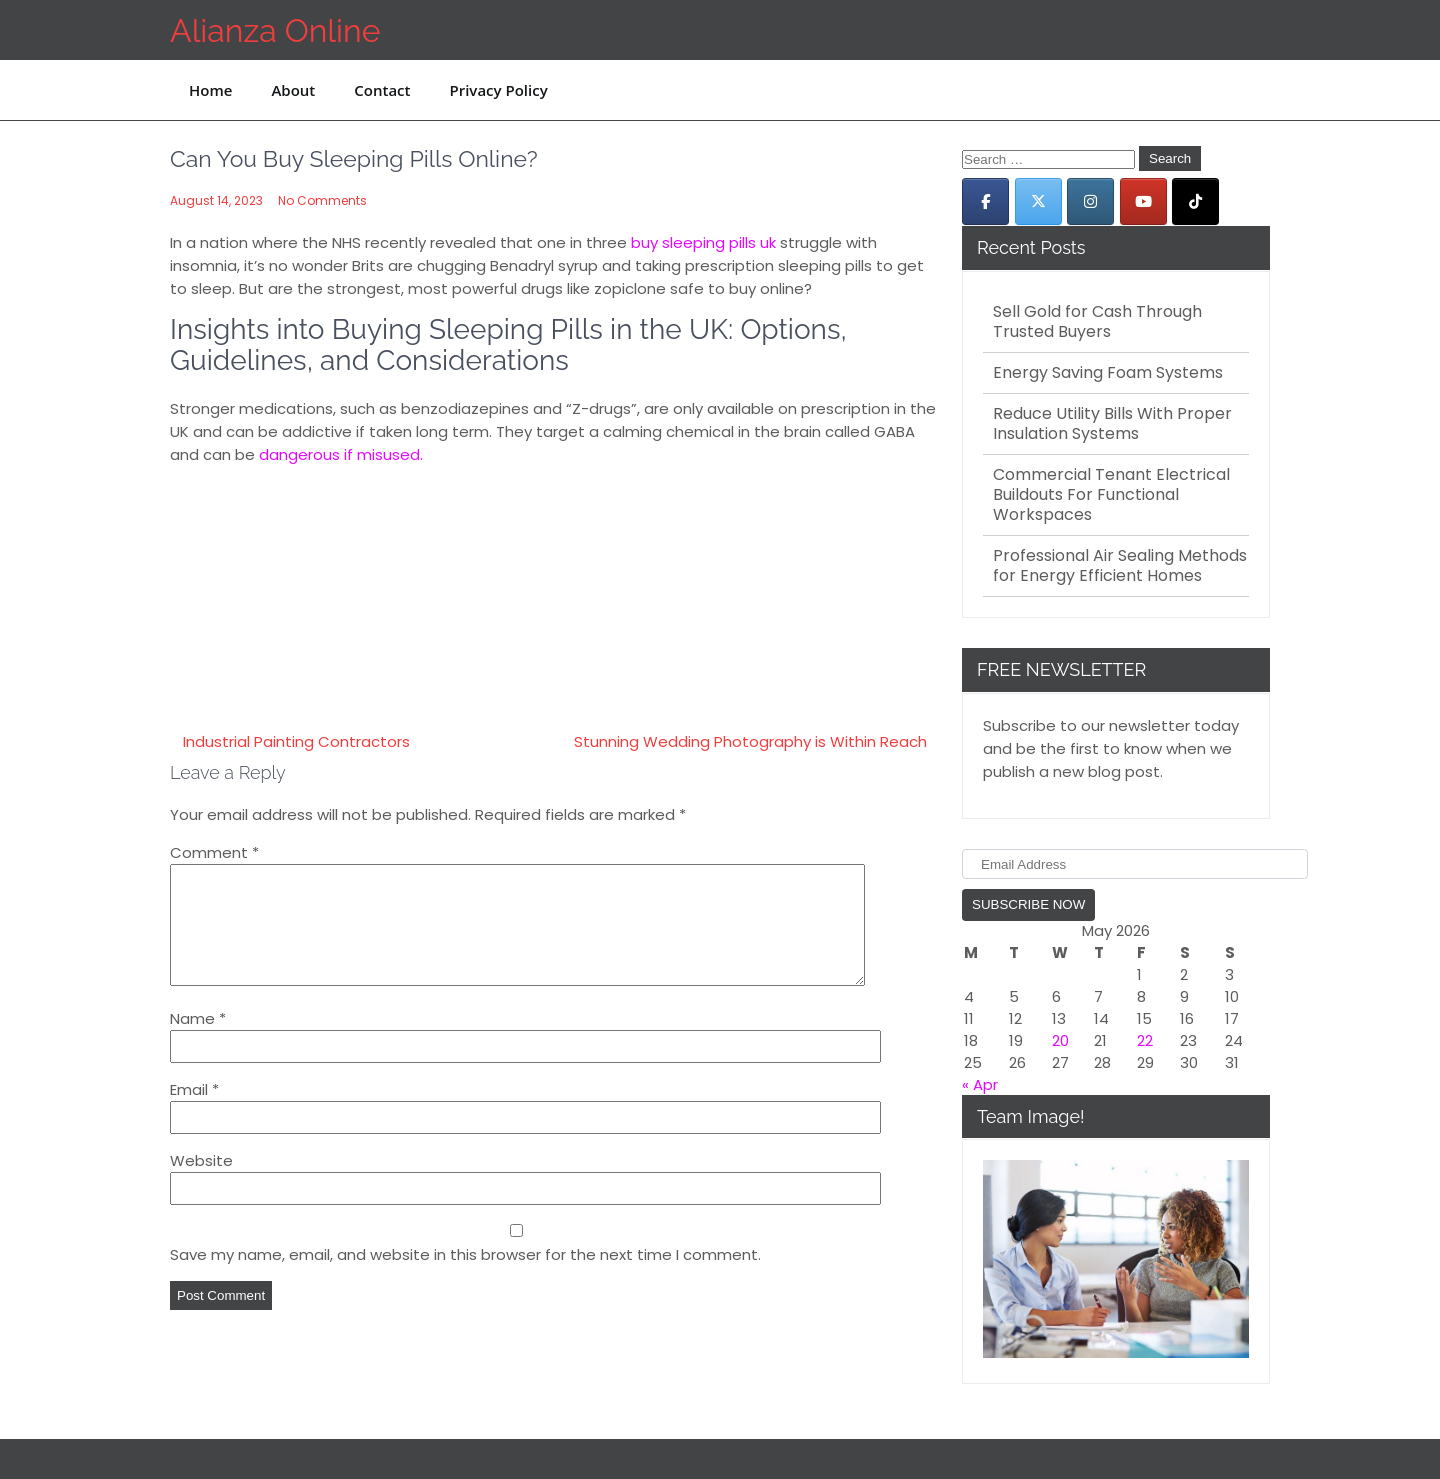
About (293, 90)
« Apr (980, 1084)
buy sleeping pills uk (703, 242)
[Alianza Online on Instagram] (1090, 201)
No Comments (322, 200)
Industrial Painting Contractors (296, 741)
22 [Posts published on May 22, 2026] (1145, 1040)
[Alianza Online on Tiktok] (1195, 201)
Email (194, 1113)
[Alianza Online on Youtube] (1143, 201)
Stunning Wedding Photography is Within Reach (750, 741)
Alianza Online (275, 30)
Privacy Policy (498, 90)
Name (198, 1042)
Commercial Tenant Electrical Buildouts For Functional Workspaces (1111, 495)
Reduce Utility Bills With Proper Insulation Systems (1112, 424)
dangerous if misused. (341, 454)
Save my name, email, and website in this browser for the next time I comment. (465, 1278)
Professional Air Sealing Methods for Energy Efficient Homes (1120, 566)
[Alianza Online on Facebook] (985, 201)
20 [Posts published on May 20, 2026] (1060, 1040)
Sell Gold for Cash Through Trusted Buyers (1097, 322)
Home (210, 90)
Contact (382, 90)
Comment (214, 852)
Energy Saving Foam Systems (1108, 373)
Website (201, 1184)
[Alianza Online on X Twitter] (1038, 201)
